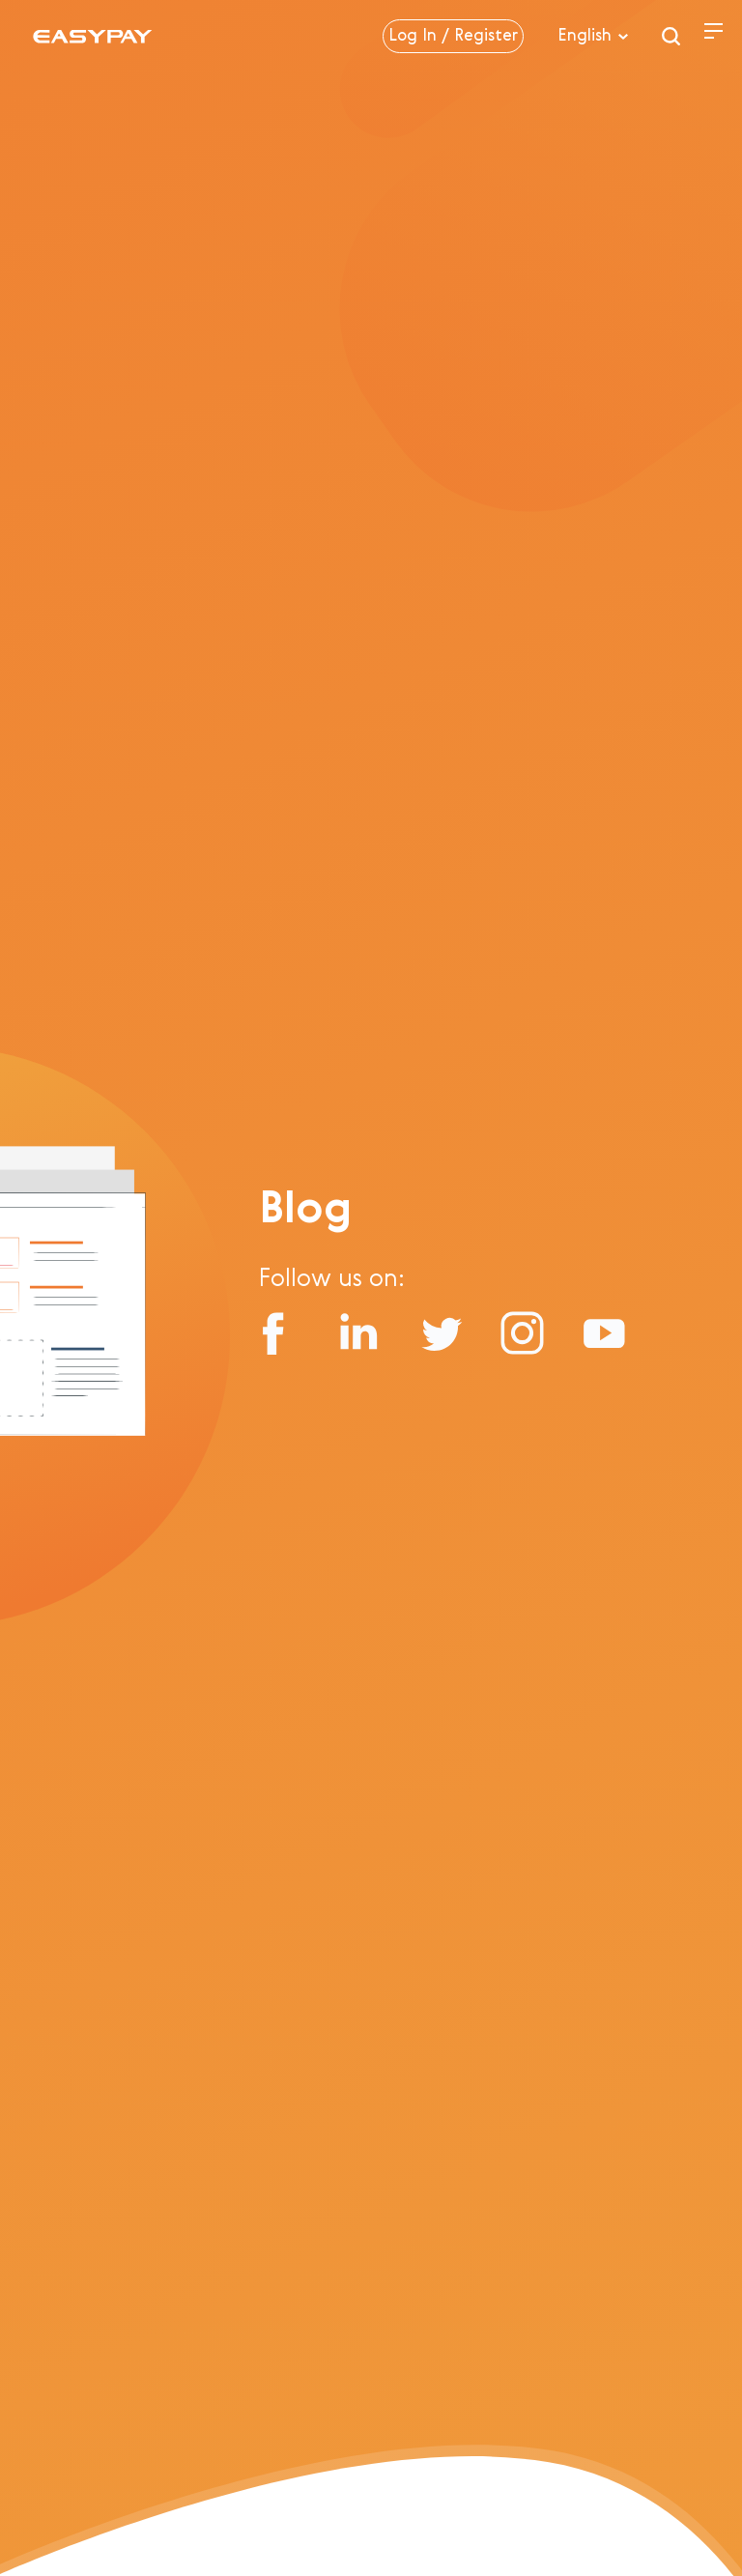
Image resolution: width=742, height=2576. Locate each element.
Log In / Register (453, 36)
